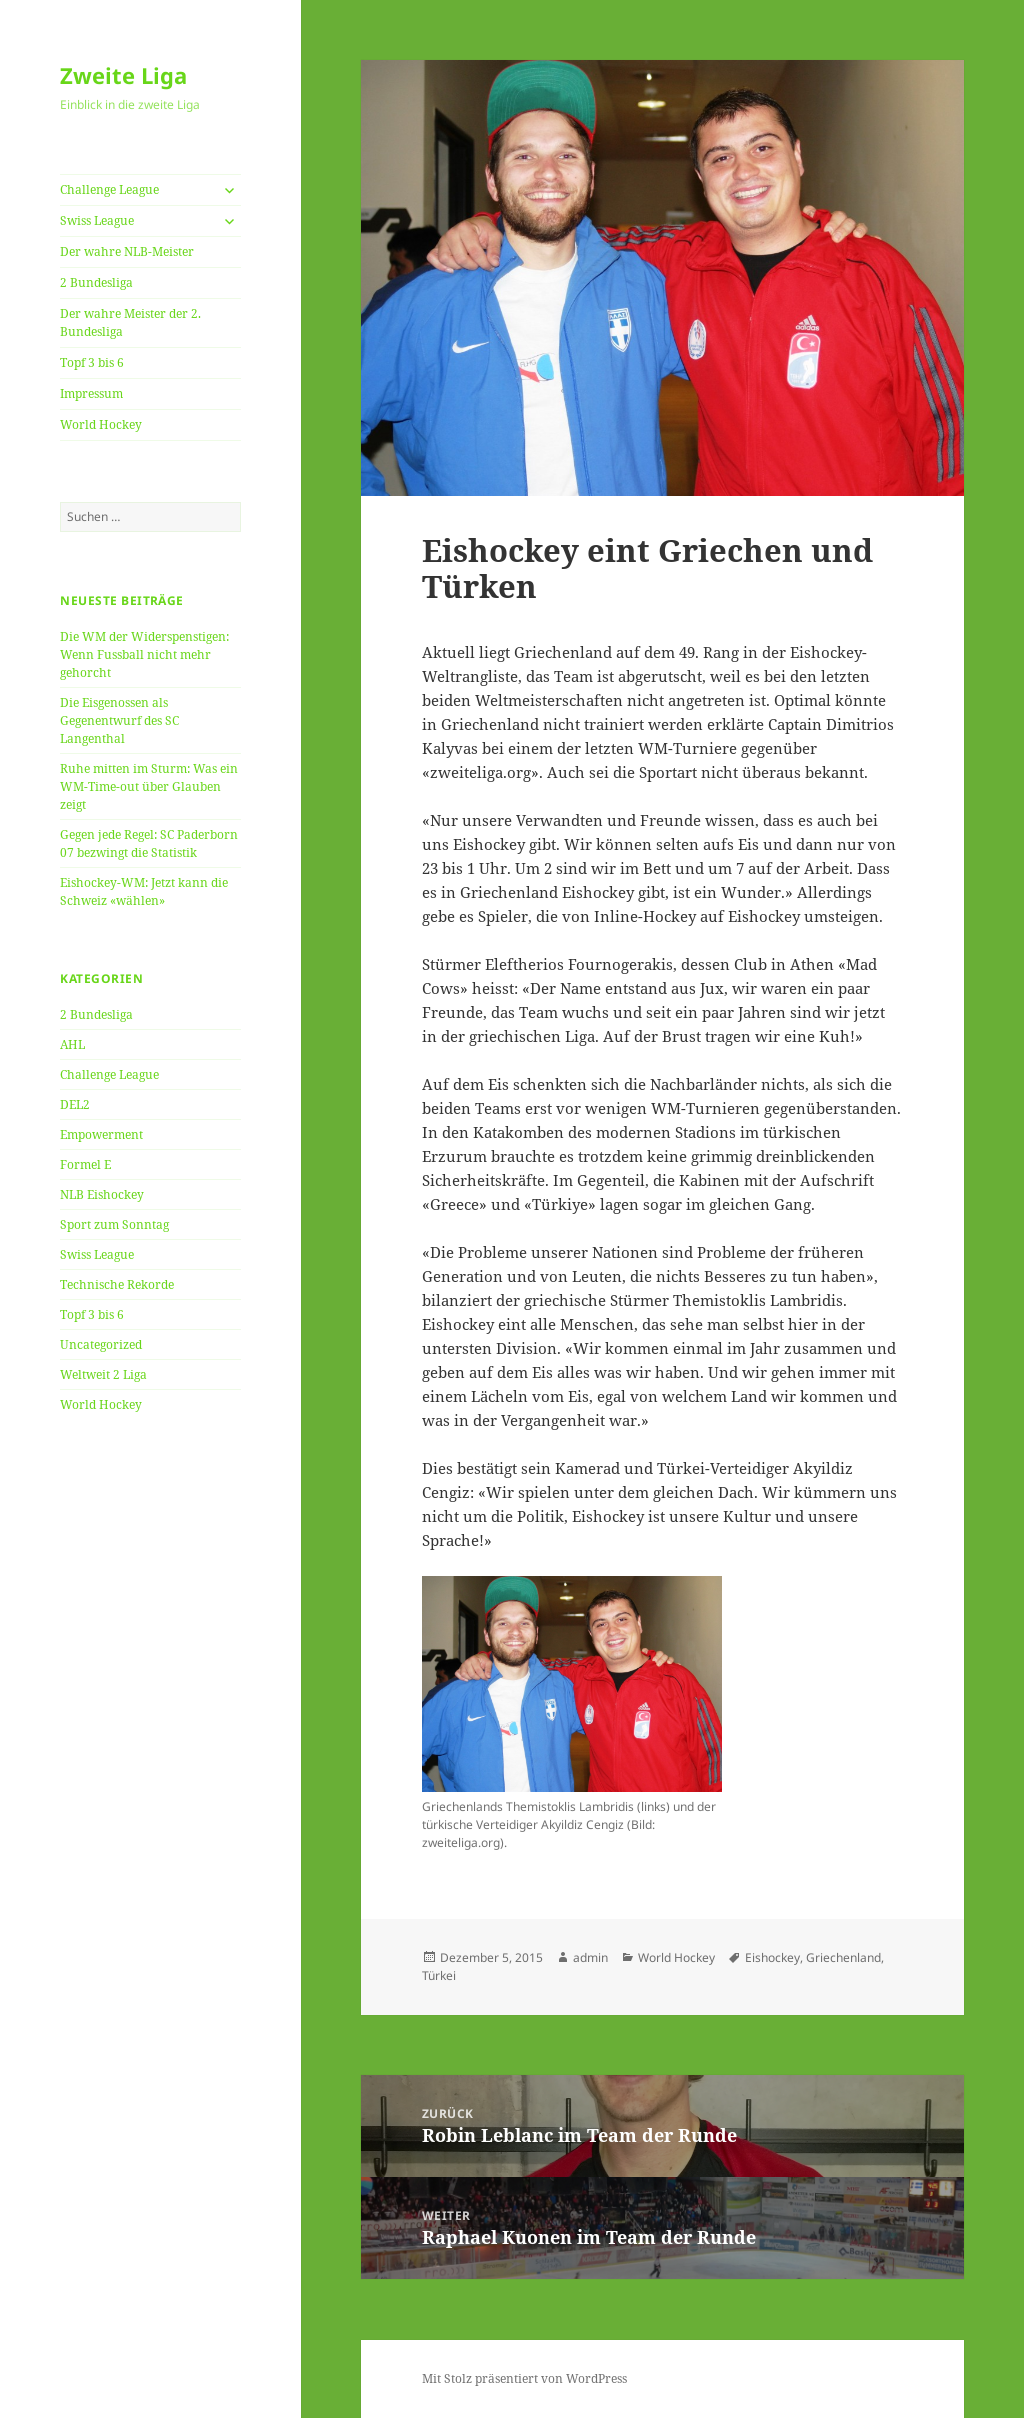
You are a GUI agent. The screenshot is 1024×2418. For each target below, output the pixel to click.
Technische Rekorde (117, 1284)
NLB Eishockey (102, 1194)
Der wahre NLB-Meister (127, 251)
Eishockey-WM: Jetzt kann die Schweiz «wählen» (144, 891)
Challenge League (109, 189)
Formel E (85, 1164)
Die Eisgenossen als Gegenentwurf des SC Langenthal (119, 720)
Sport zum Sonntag (114, 1224)
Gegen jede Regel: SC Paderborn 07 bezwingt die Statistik (149, 843)
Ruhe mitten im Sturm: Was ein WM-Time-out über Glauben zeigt (149, 786)
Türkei (439, 1975)
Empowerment (101, 1134)
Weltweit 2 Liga (103, 1374)
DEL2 (75, 1104)
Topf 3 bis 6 (92, 362)
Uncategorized (101, 1344)
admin (590, 1957)
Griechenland (843, 1957)
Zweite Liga (123, 75)
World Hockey (101, 424)
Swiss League (97, 220)
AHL (72, 1044)
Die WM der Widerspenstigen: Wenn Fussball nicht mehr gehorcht (144, 654)
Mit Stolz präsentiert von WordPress (524, 2378)
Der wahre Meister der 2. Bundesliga (130, 322)
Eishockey (772, 1957)
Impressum (91, 393)
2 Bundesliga (96, 282)
